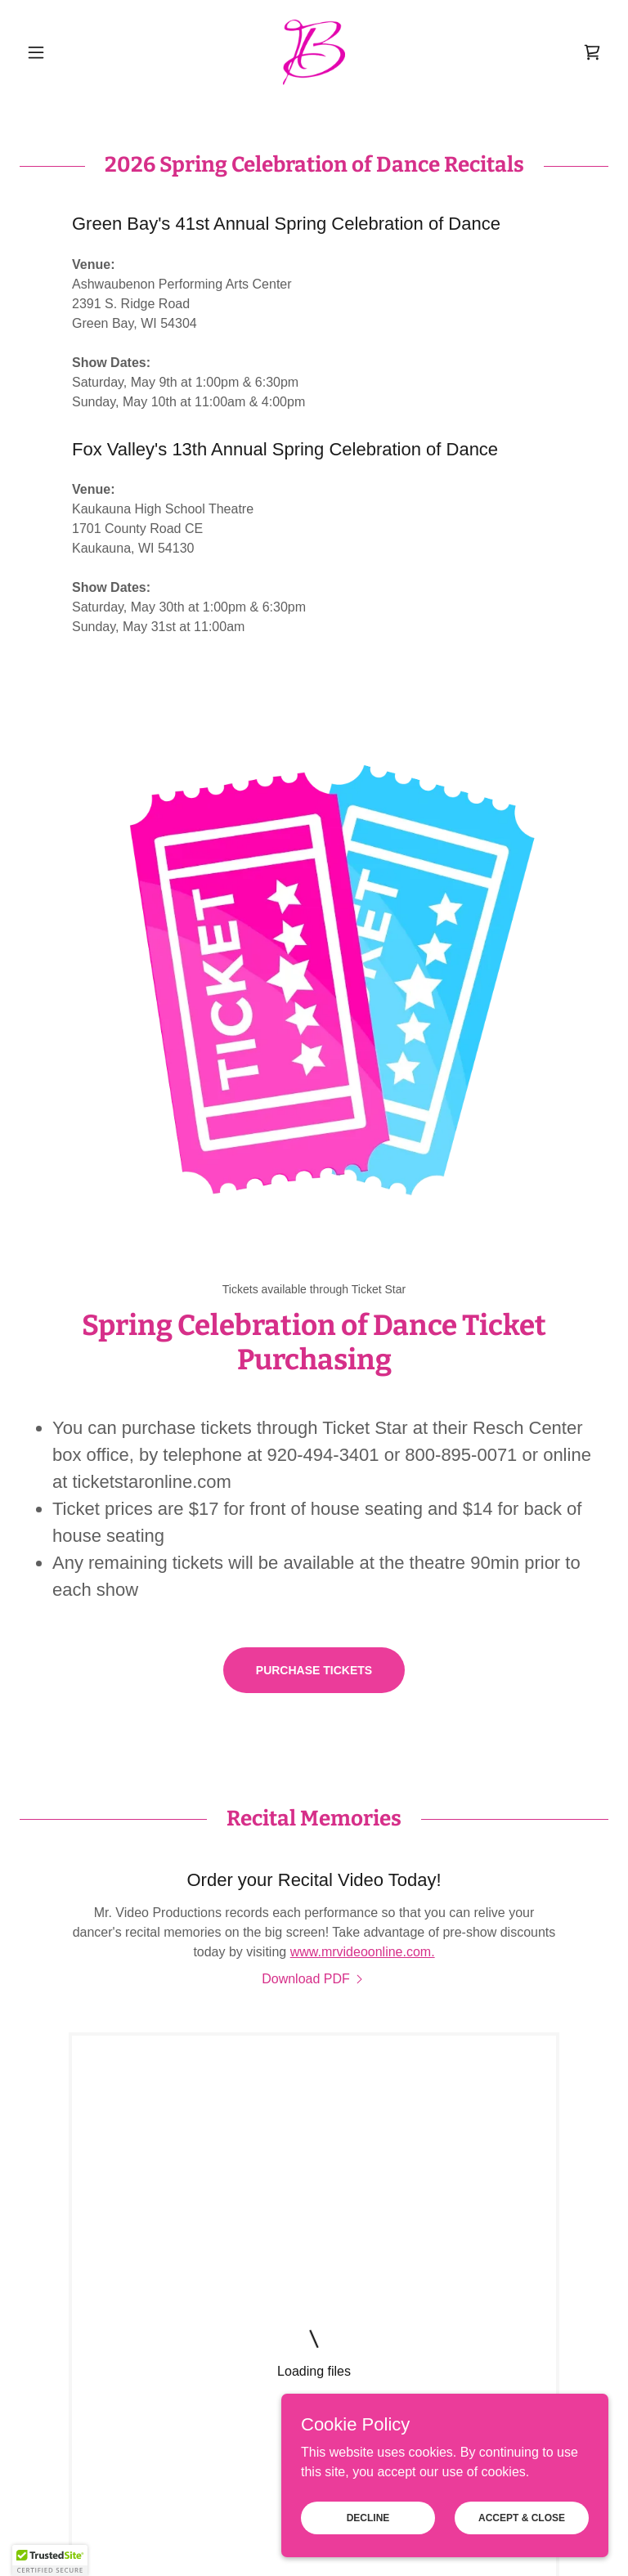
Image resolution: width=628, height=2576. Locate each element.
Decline (368, 2517)
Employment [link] (244, 2426)
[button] (64, 52)
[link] (314, 52)
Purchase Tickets (314, 1670)
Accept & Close (521, 2517)
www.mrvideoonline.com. (362, 1952)
